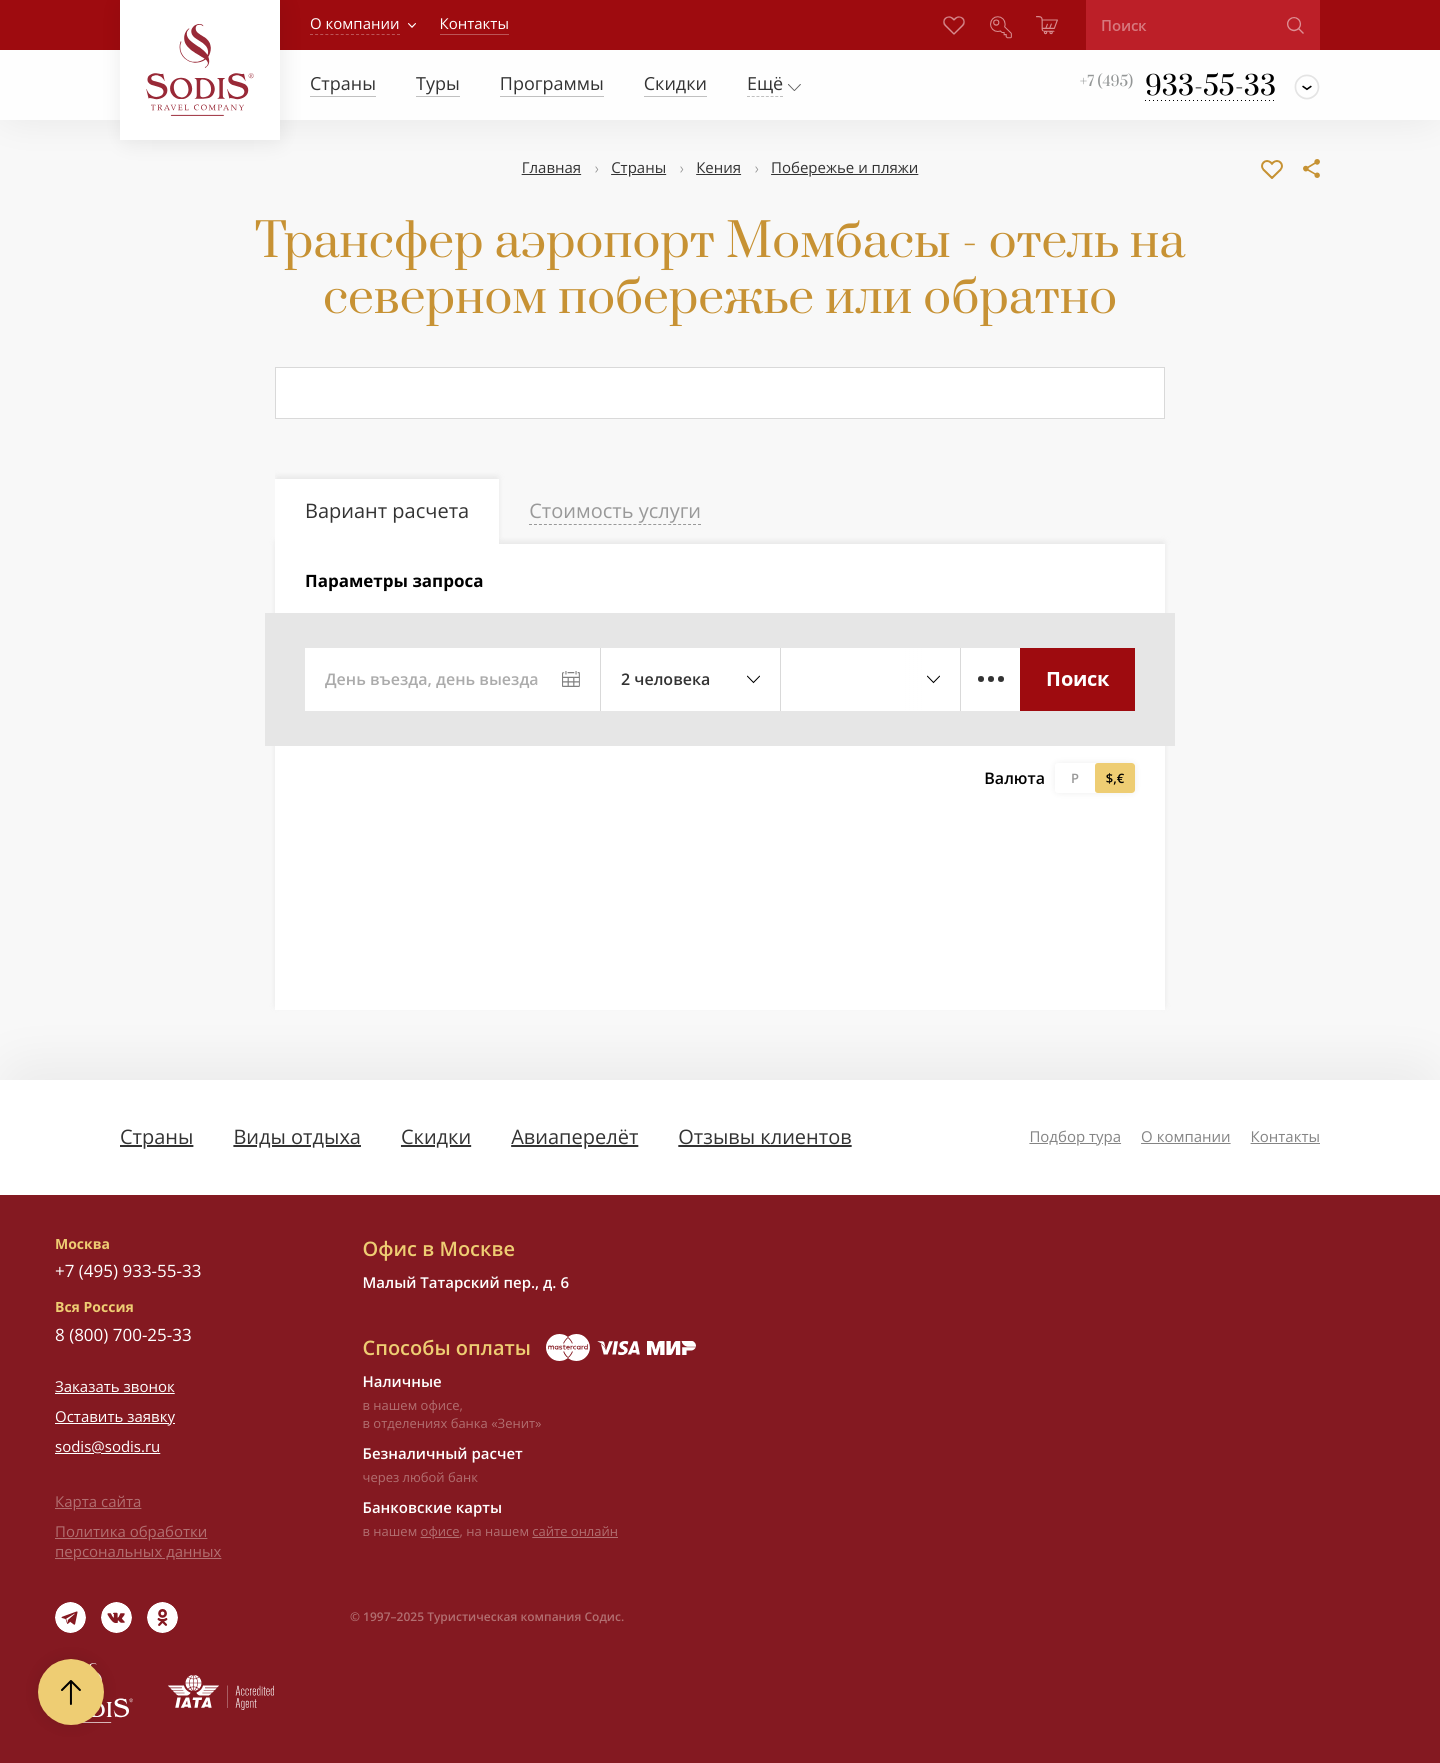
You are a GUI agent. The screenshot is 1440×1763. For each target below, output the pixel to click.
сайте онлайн (575, 1531)
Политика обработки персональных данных (138, 1542)
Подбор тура (1075, 1137)
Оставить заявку (115, 1417)
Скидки (436, 1136)
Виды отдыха (297, 1136)
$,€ (1115, 778)
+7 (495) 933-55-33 (128, 1270)
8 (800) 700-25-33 (123, 1334)
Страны (638, 168)
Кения (718, 168)
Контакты (1285, 1137)
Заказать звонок (115, 1387)
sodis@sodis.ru (107, 1447)
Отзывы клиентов (764, 1136)
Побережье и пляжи (844, 168)
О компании (355, 24)
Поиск (1077, 678)
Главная (551, 168)
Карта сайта (98, 1502)
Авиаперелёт (574, 1136)
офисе (440, 1531)
